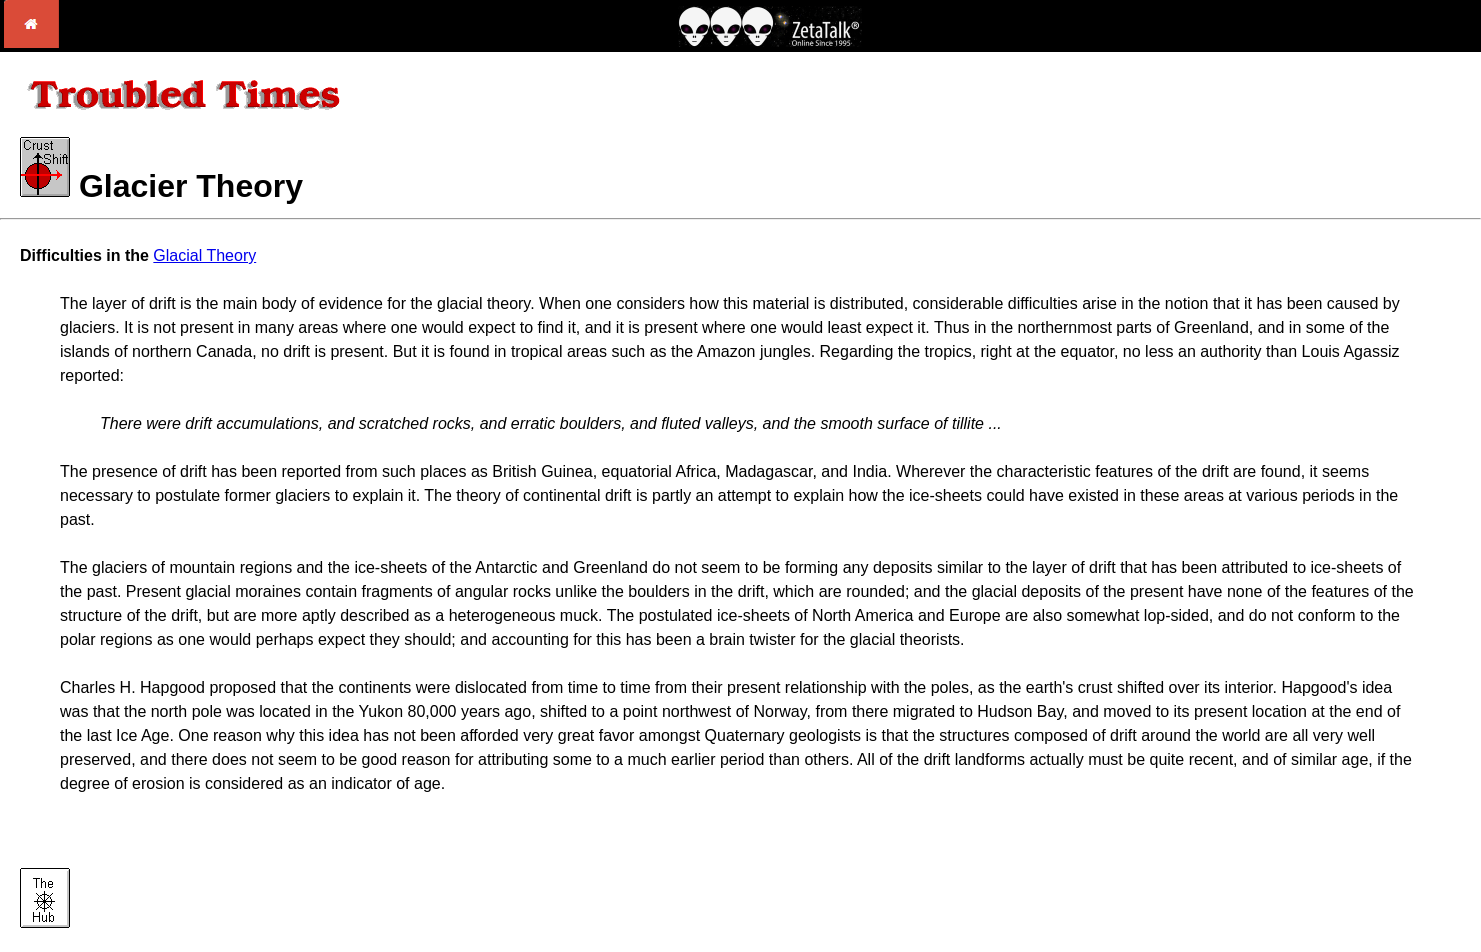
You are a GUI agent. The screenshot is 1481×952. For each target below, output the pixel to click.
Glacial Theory (204, 255)
